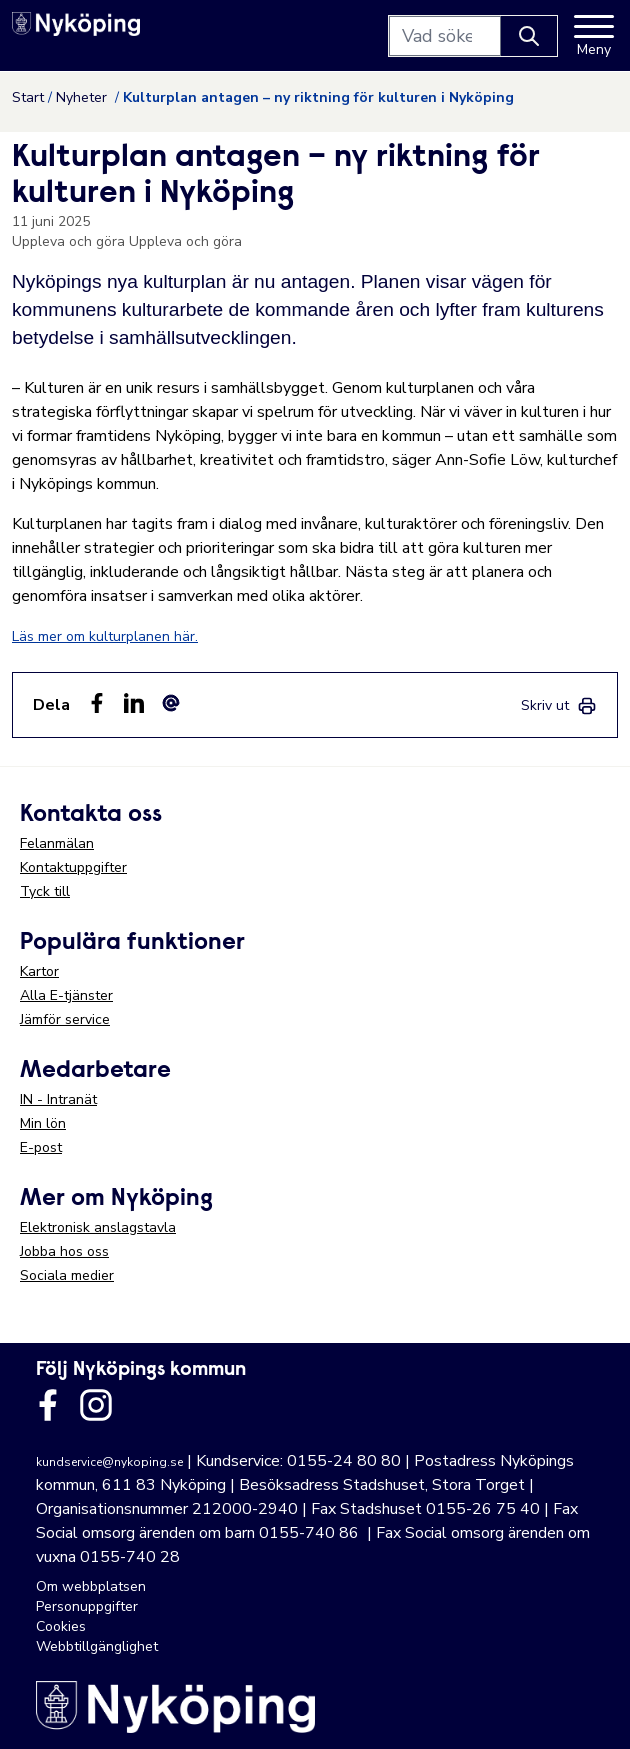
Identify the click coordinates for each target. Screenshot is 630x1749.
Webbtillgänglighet (97, 1646)
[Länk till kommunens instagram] (96, 1405)
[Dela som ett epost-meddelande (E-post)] (171, 703)
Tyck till (45, 891)
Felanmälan (57, 843)
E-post (41, 1147)
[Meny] (594, 36)
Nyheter (83, 97)
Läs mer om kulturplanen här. (105, 636)
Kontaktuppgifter (73, 867)
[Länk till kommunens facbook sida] (48, 1405)
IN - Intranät (58, 1099)
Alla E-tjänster (66, 995)
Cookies (61, 1626)
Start (28, 97)
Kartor (39, 971)
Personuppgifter (87, 1606)
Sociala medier (67, 1275)
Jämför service (65, 1019)
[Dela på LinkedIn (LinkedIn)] (134, 703)
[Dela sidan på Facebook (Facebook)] (97, 703)
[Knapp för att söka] (529, 36)
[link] (559, 705)
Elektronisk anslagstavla (98, 1227)
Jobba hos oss (64, 1251)
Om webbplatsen (91, 1586)
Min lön (43, 1123)
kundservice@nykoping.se (109, 1462)
